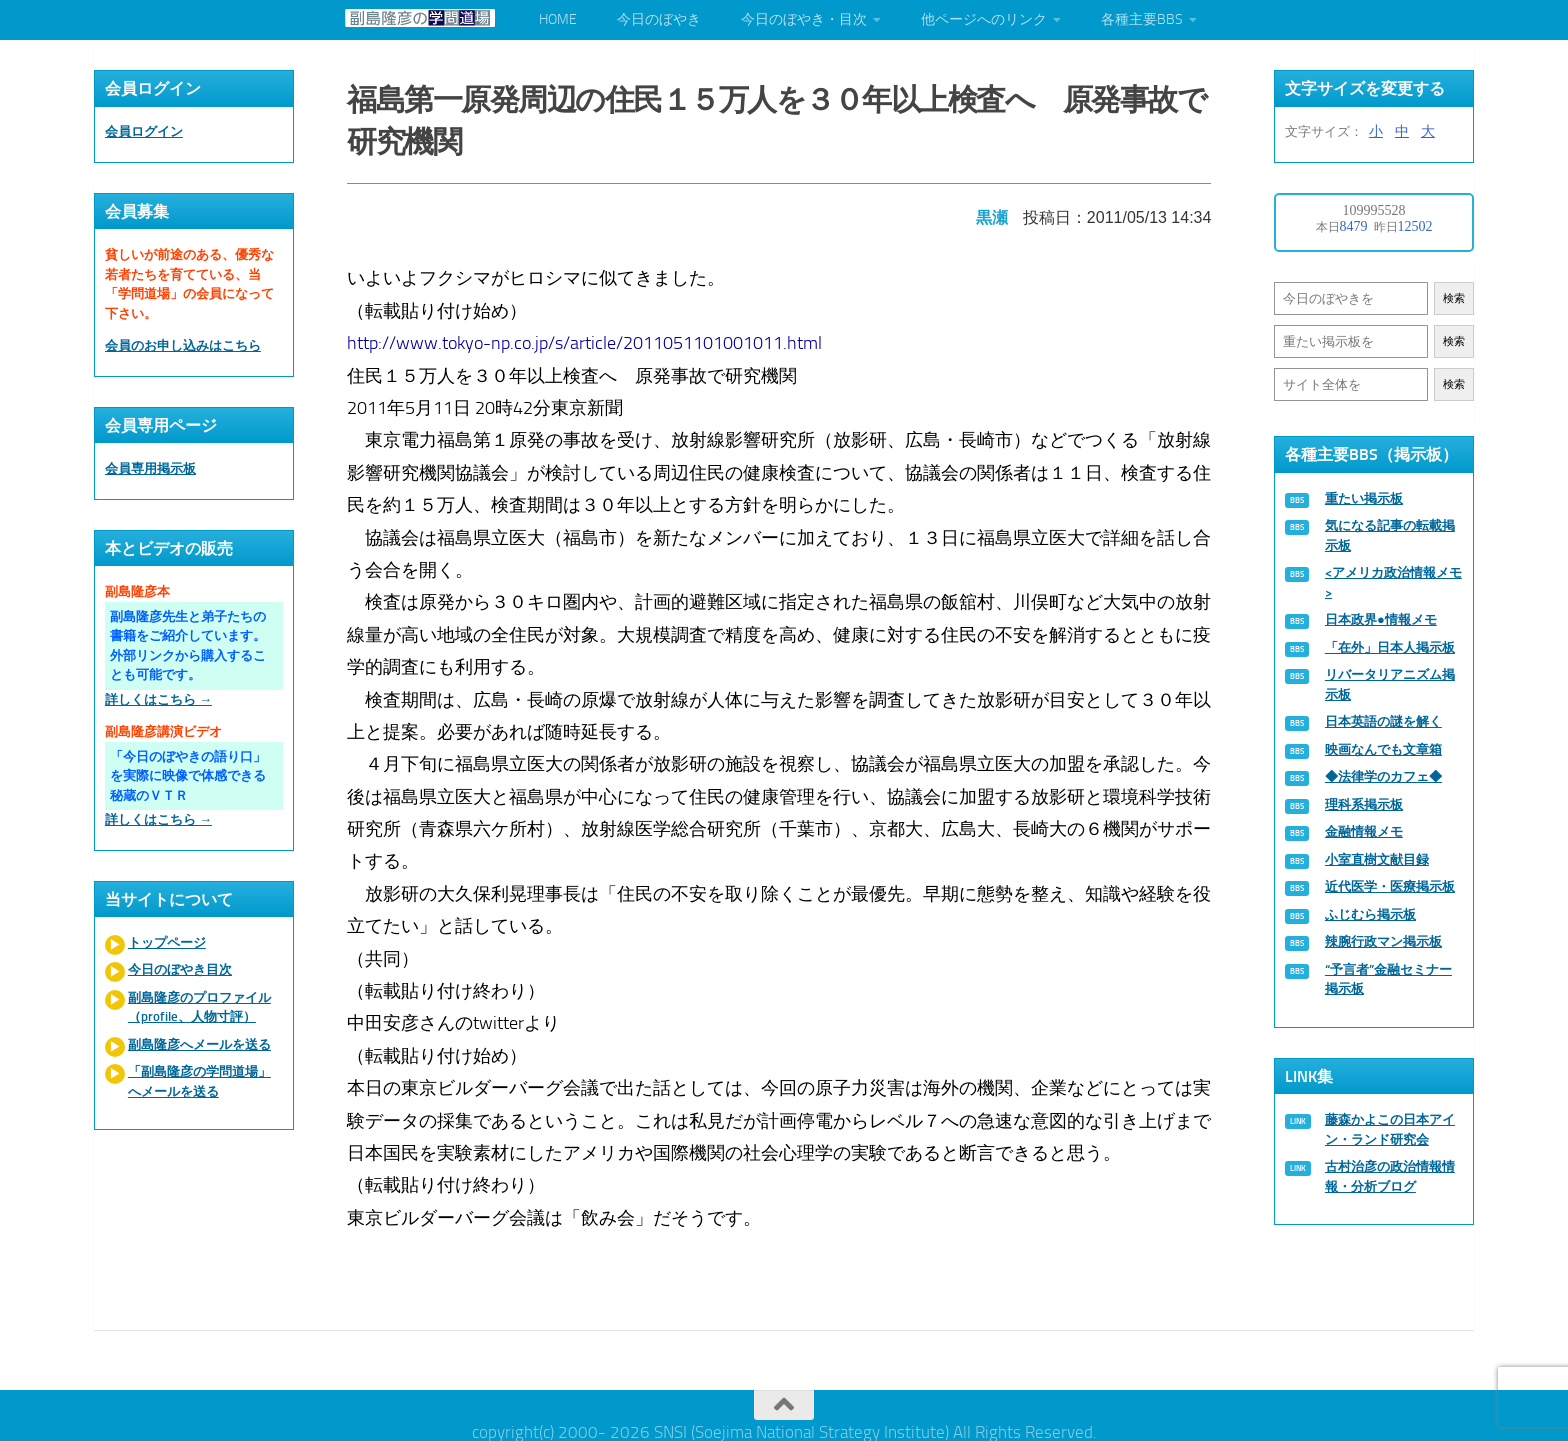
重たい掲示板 (1364, 498)
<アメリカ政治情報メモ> (1393, 582)
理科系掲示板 (1364, 804)
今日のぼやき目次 (180, 969)
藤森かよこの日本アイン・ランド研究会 (1390, 1129)
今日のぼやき (659, 19)
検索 (1454, 298)
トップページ (167, 942)
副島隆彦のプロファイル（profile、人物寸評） (199, 1007)
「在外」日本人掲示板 (1390, 647)
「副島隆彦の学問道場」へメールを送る (199, 1081)
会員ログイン (144, 131)
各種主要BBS (1142, 19)
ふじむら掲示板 (1370, 914)
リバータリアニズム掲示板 (1390, 684)
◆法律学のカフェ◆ (1383, 776)
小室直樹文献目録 (1377, 859)
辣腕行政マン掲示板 (1383, 941)
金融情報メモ (1364, 831)
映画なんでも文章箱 (1383, 749)
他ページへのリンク (984, 19)
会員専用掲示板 (150, 468)
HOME (558, 19)
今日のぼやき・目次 (804, 19)
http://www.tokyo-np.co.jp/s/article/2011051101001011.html (589, 335)
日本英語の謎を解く (1383, 721)
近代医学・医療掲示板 (1390, 886)
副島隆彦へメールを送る (199, 1044)
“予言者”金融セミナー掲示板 (1388, 979)
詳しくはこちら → (158, 699)
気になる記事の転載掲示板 (1390, 535)
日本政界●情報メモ (1381, 619)
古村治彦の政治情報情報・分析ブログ (1390, 1176)
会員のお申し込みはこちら (183, 345)
